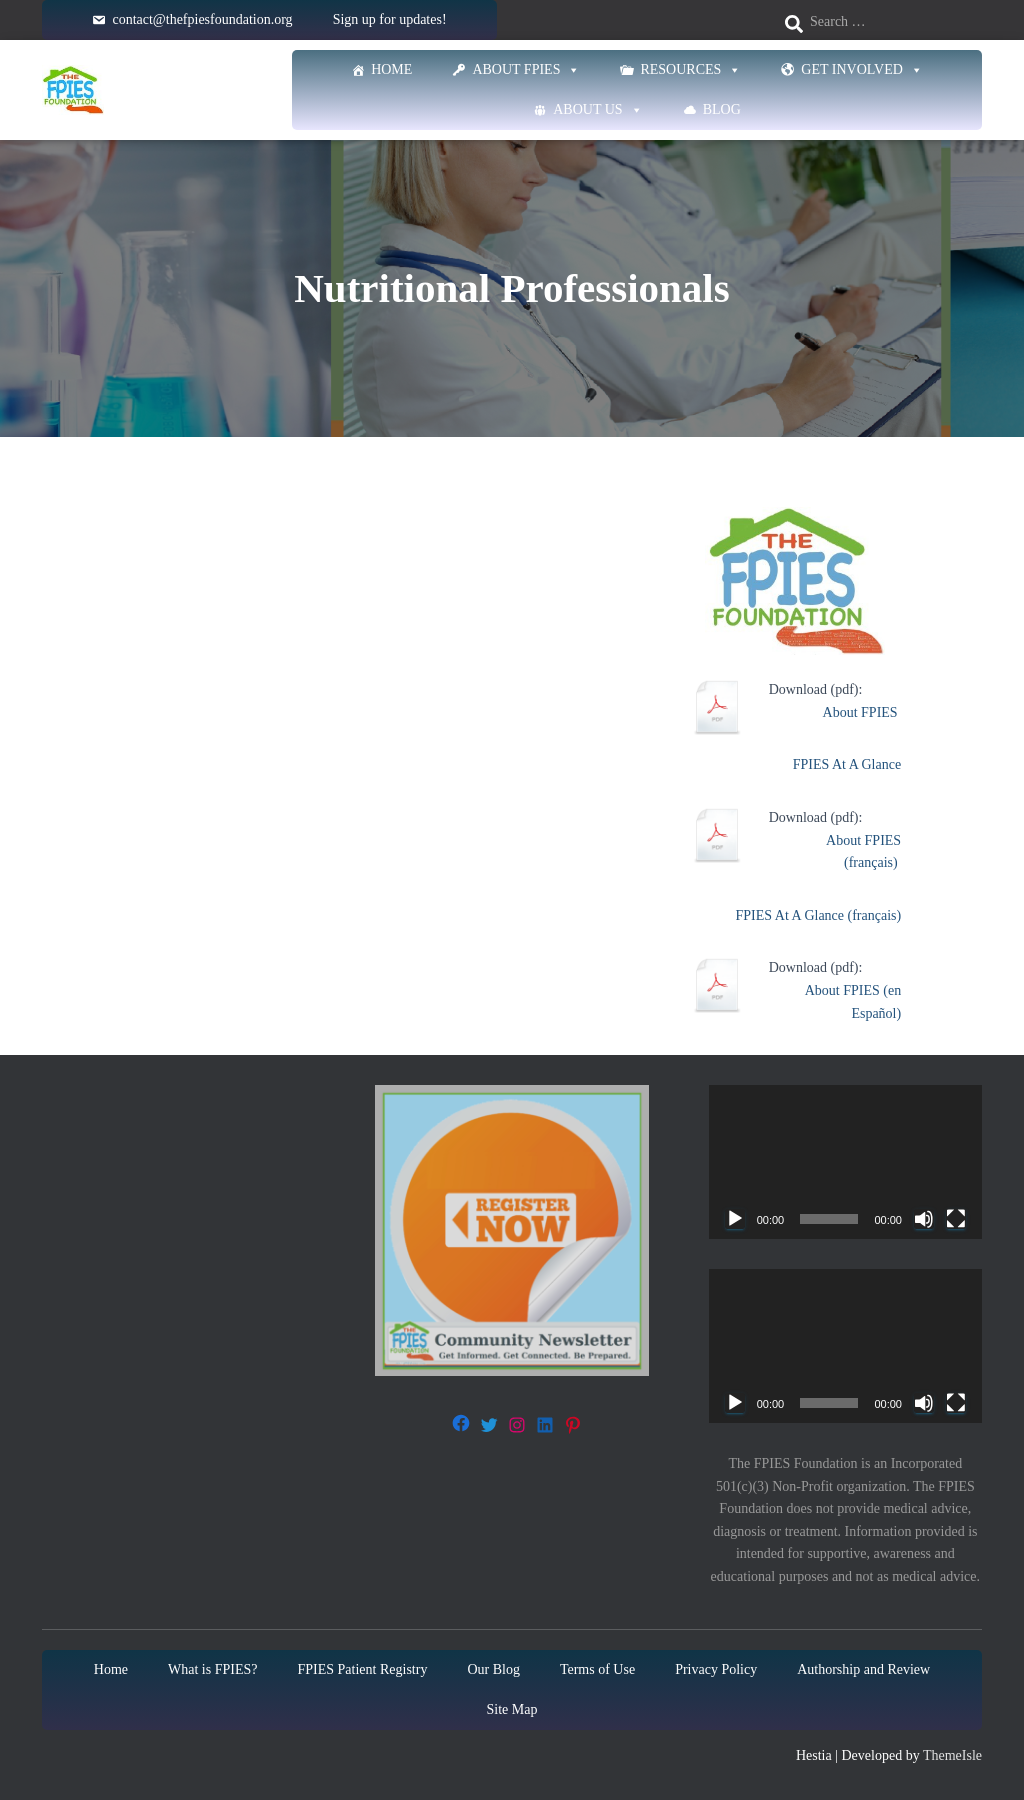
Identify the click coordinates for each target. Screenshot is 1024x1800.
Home (391, 69)
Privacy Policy (716, 1669)
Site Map (512, 1709)
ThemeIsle (952, 1755)
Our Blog (493, 1669)
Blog (722, 109)
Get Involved (862, 70)
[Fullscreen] (956, 1219)
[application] (845, 1162)
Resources (690, 70)
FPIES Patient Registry (363, 1669)
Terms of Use (597, 1669)
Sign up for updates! (390, 19)
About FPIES (526, 70)
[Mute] (924, 1219)
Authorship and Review (863, 1669)
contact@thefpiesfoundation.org (202, 19)
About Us (597, 110)
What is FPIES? (212, 1669)
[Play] (735, 1219)
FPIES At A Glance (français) (819, 915)
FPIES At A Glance (847, 764)
